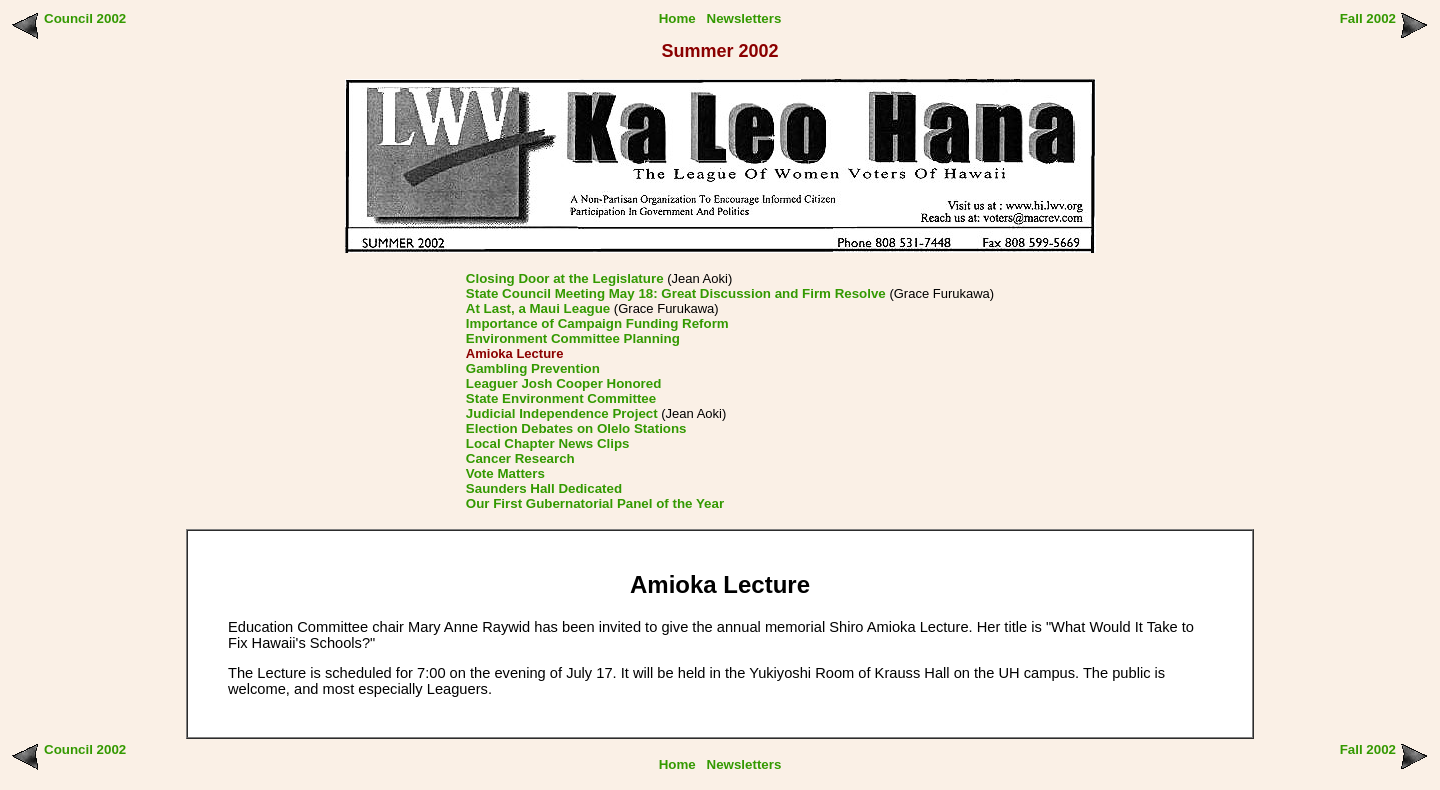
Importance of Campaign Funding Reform (597, 323)
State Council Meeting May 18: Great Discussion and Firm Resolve (676, 293)
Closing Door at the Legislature (565, 278)
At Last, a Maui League (538, 308)
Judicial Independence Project (562, 413)
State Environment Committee (561, 398)
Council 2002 (85, 18)
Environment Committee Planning (573, 338)
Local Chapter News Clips (548, 443)
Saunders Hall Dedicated (544, 488)
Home (677, 18)
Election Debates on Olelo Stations (576, 428)
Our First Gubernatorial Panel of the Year (595, 503)
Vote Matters (505, 473)
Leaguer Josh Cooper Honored (564, 383)
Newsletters (744, 18)
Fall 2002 (1368, 18)
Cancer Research (520, 458)
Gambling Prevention (533, 368)
